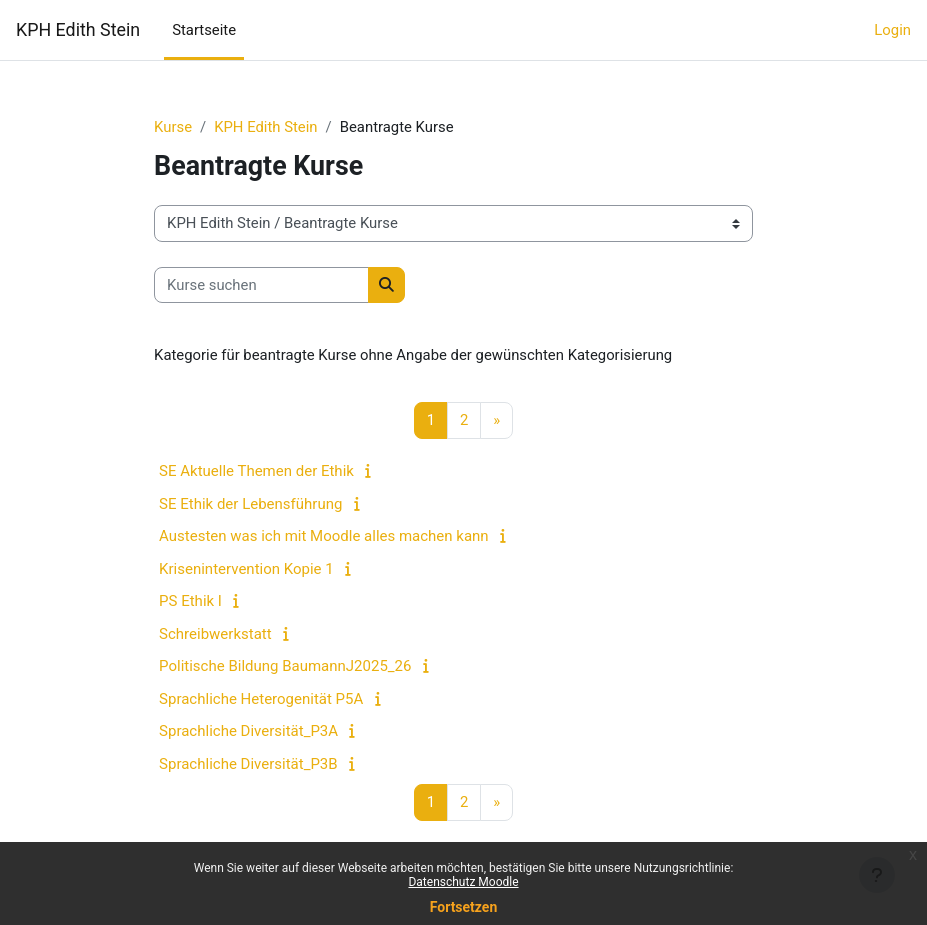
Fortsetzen (464, 907)
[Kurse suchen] (261, 285)
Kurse (173, 127)
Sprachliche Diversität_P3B (248, 764)
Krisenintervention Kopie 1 (246, 569)
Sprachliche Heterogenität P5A (261, 699)
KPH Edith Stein (78, 29)
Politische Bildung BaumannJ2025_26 (285, 666)
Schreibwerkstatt (215, 634)
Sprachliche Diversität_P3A (248, 731)
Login (892, 30)
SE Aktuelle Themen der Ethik (256, 471)
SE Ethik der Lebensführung (250, 504)
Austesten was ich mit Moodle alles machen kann (324, 536)
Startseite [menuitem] (204, 30)
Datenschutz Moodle (463, 882)
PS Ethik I (190, 601)
